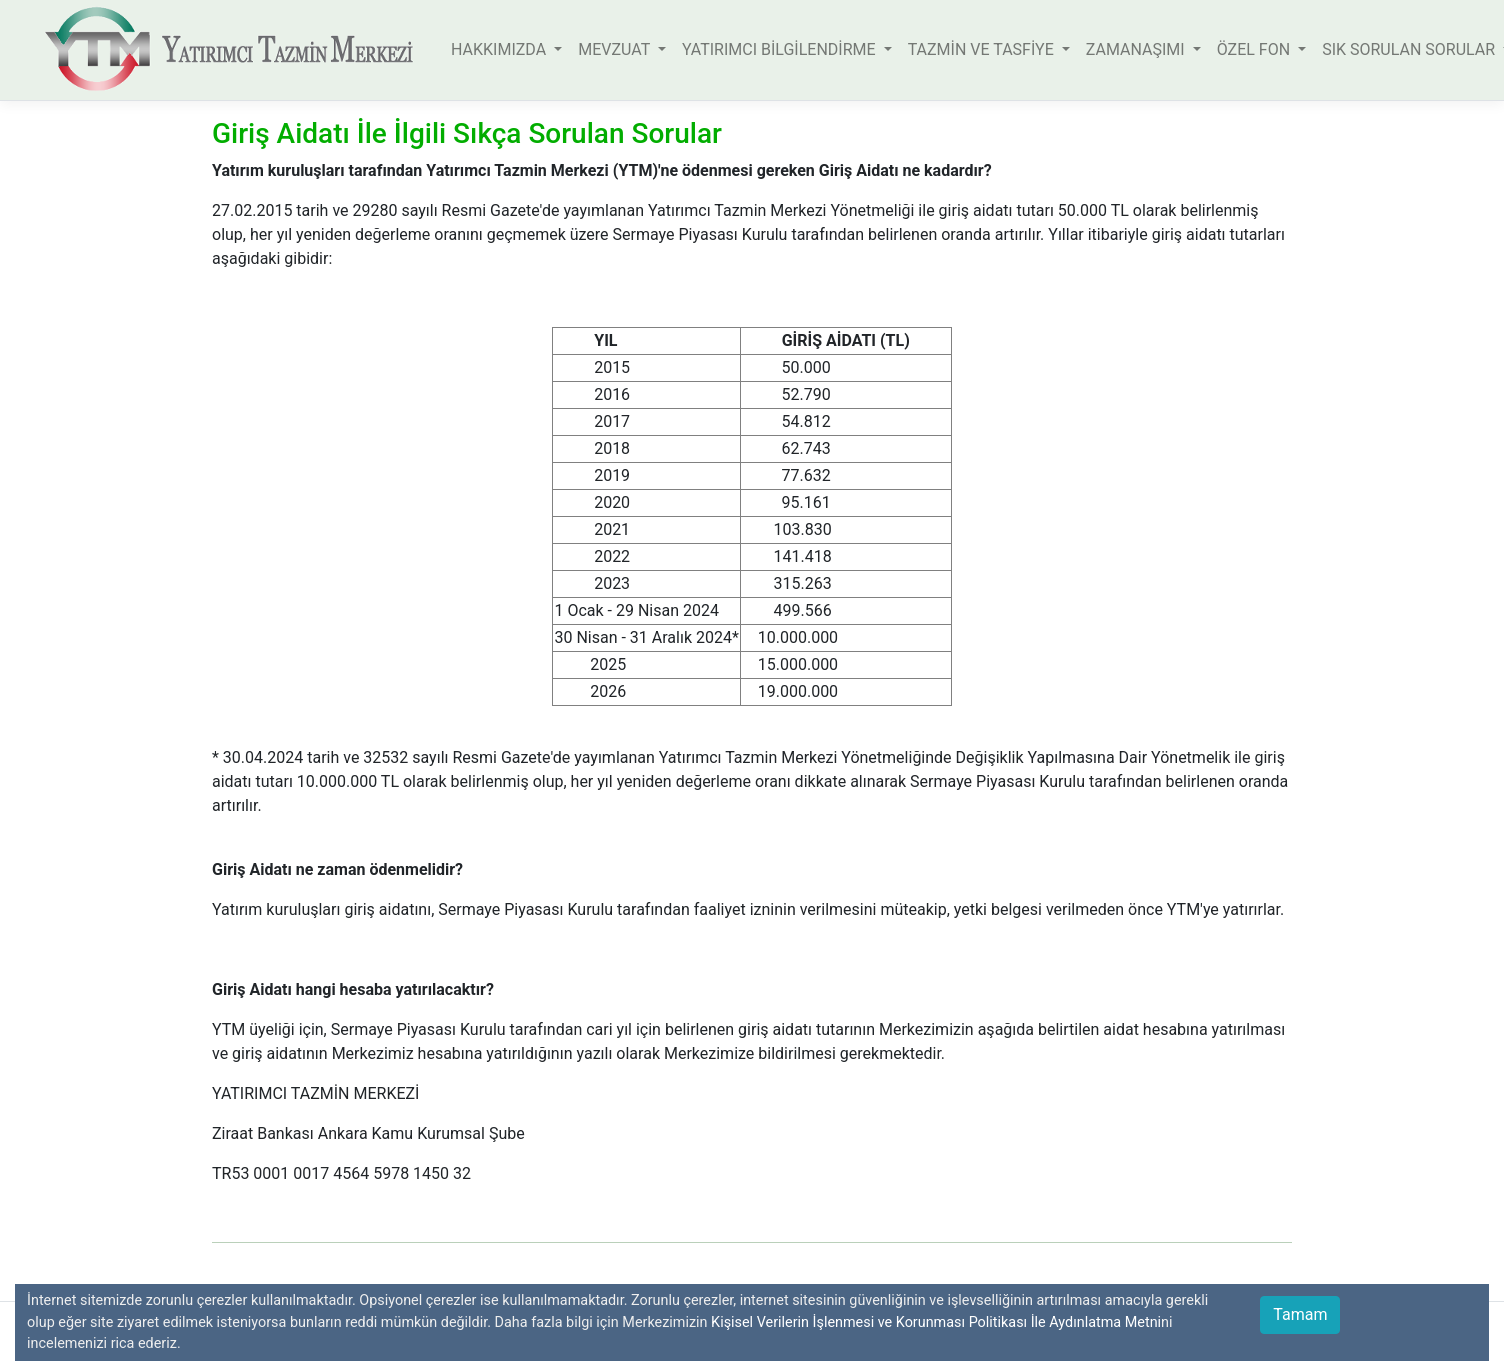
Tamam (1300, 1314)
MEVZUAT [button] (616, 49)
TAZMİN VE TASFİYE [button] (983, 49)
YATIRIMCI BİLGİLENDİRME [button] (781, 49)
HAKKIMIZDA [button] (500, 49)
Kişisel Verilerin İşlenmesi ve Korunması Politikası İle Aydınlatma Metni (936, 1322)
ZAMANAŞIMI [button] (1137, 49)
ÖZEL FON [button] (1255, 49)
